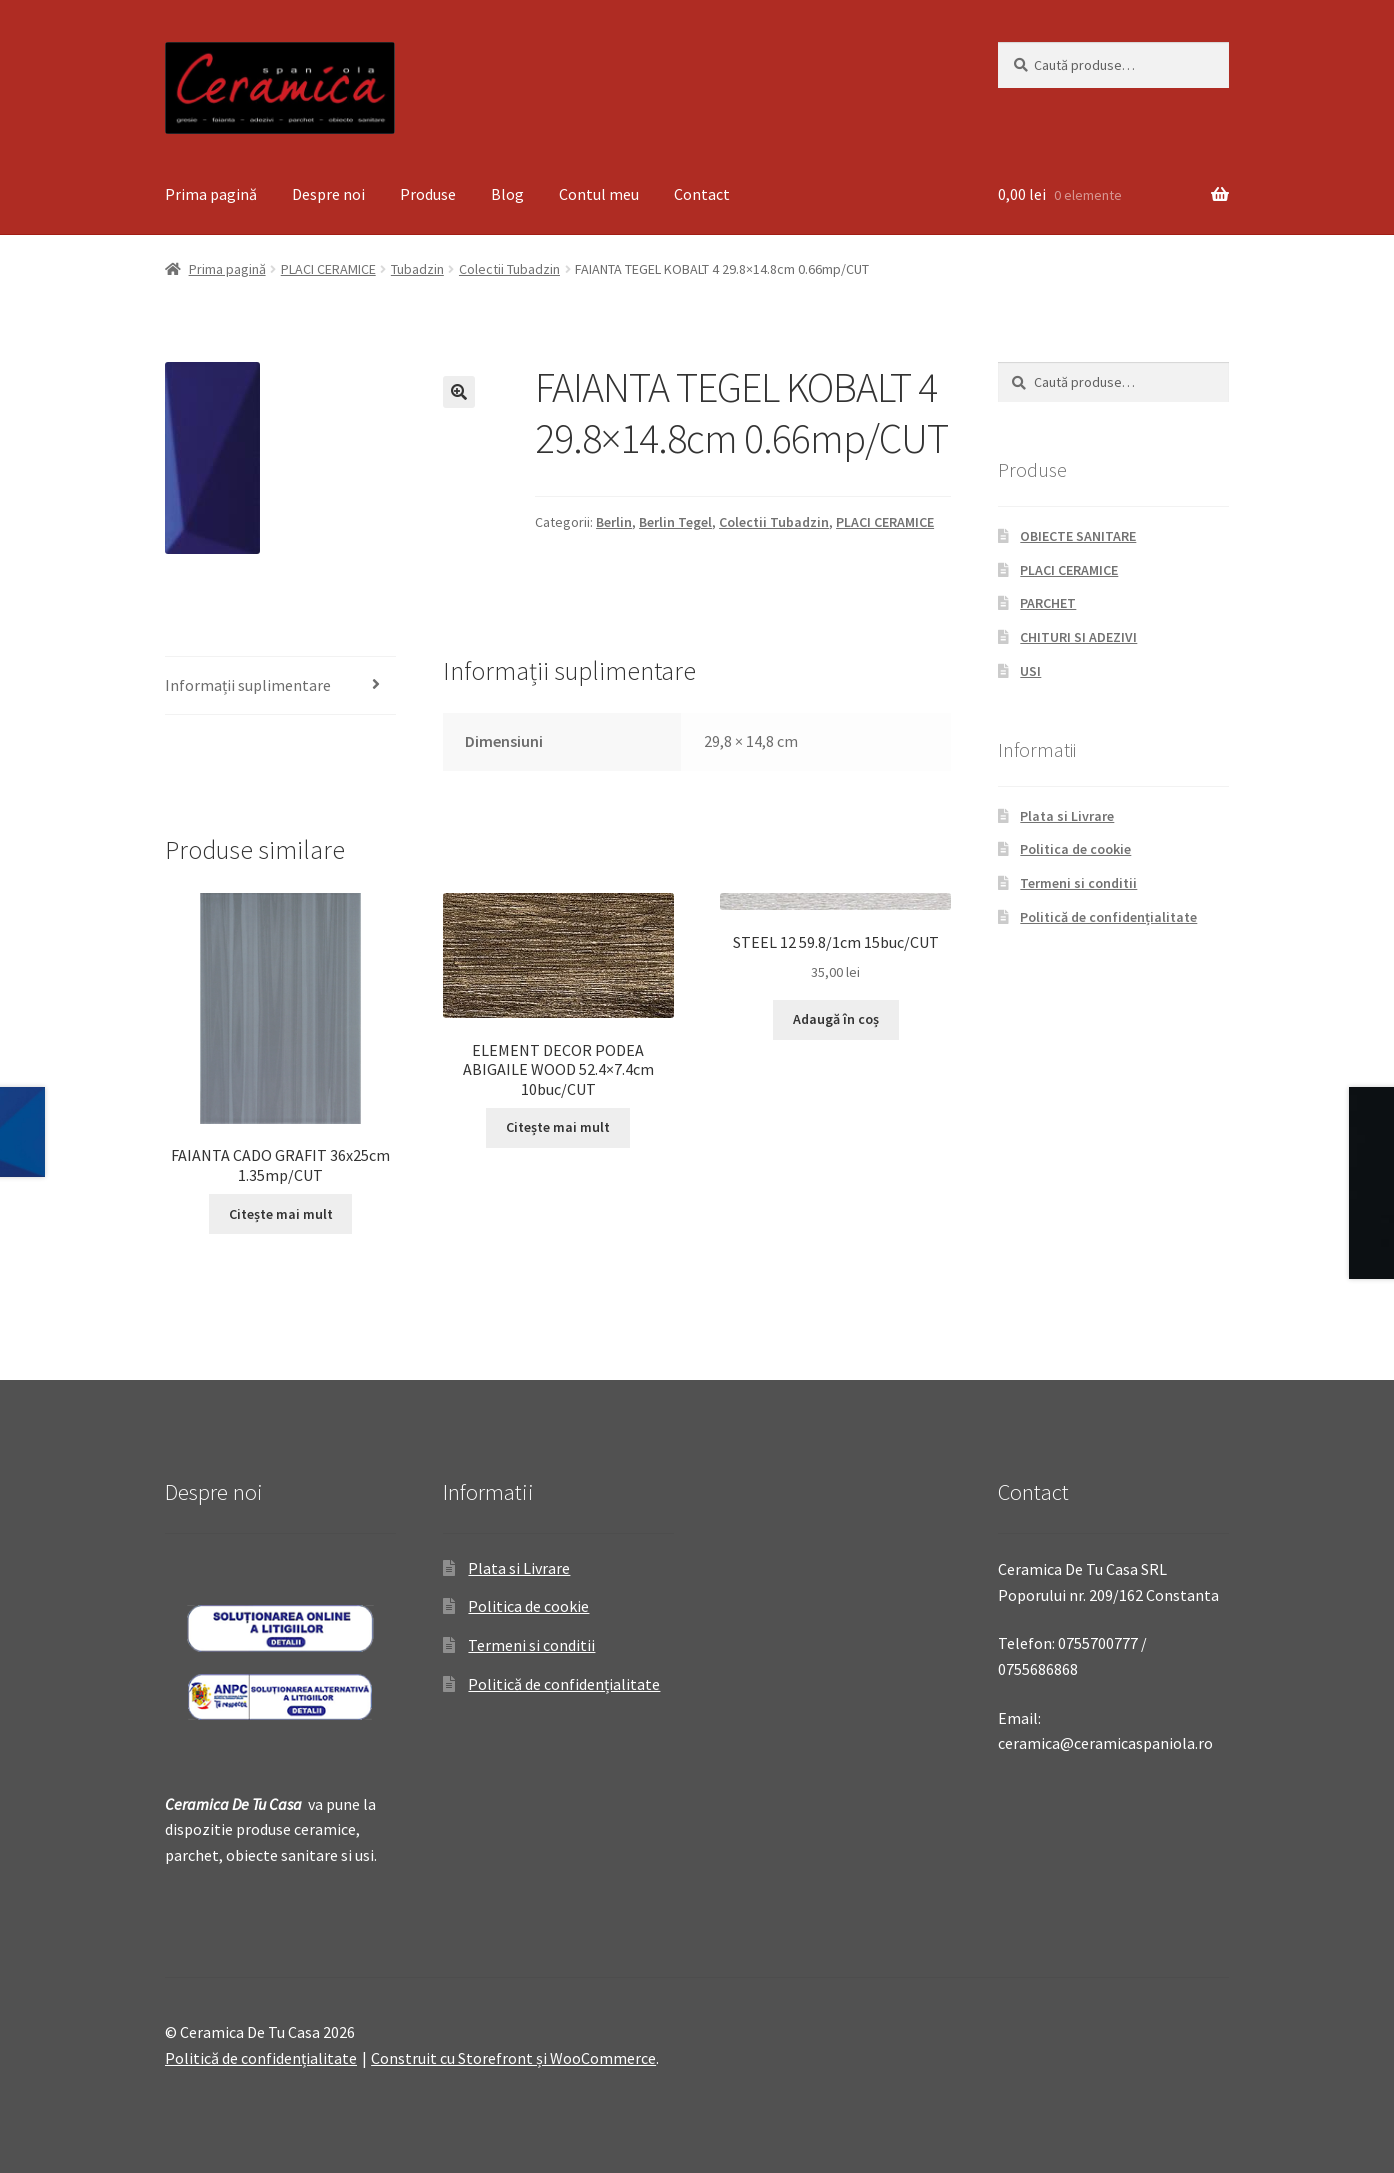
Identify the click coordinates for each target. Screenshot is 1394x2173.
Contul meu (599, 194)
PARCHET (1048, 603)
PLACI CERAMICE (328, 269)
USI (1030, 671)
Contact (702, 194)
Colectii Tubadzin (509, 269)
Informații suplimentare (248, 685)
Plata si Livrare (1067, 816)
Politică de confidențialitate (1108, 917)
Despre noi (328, 194)
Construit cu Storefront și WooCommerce (513, 2058)
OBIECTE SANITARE (1078, 536)
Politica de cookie (1075, 849)
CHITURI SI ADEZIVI (1078, 637)
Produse (428, 194)
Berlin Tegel (675, 522)
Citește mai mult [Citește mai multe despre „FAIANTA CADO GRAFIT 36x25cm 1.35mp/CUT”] (281, 1214)
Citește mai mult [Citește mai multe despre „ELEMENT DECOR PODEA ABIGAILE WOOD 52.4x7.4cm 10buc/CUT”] (558, 1127)
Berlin (614, 522)
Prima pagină (211, 194)
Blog (507, 194)
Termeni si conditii (1078, 883)
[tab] (280, 686)
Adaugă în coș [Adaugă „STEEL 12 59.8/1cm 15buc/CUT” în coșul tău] (836, 1019)
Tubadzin (417, 269)
